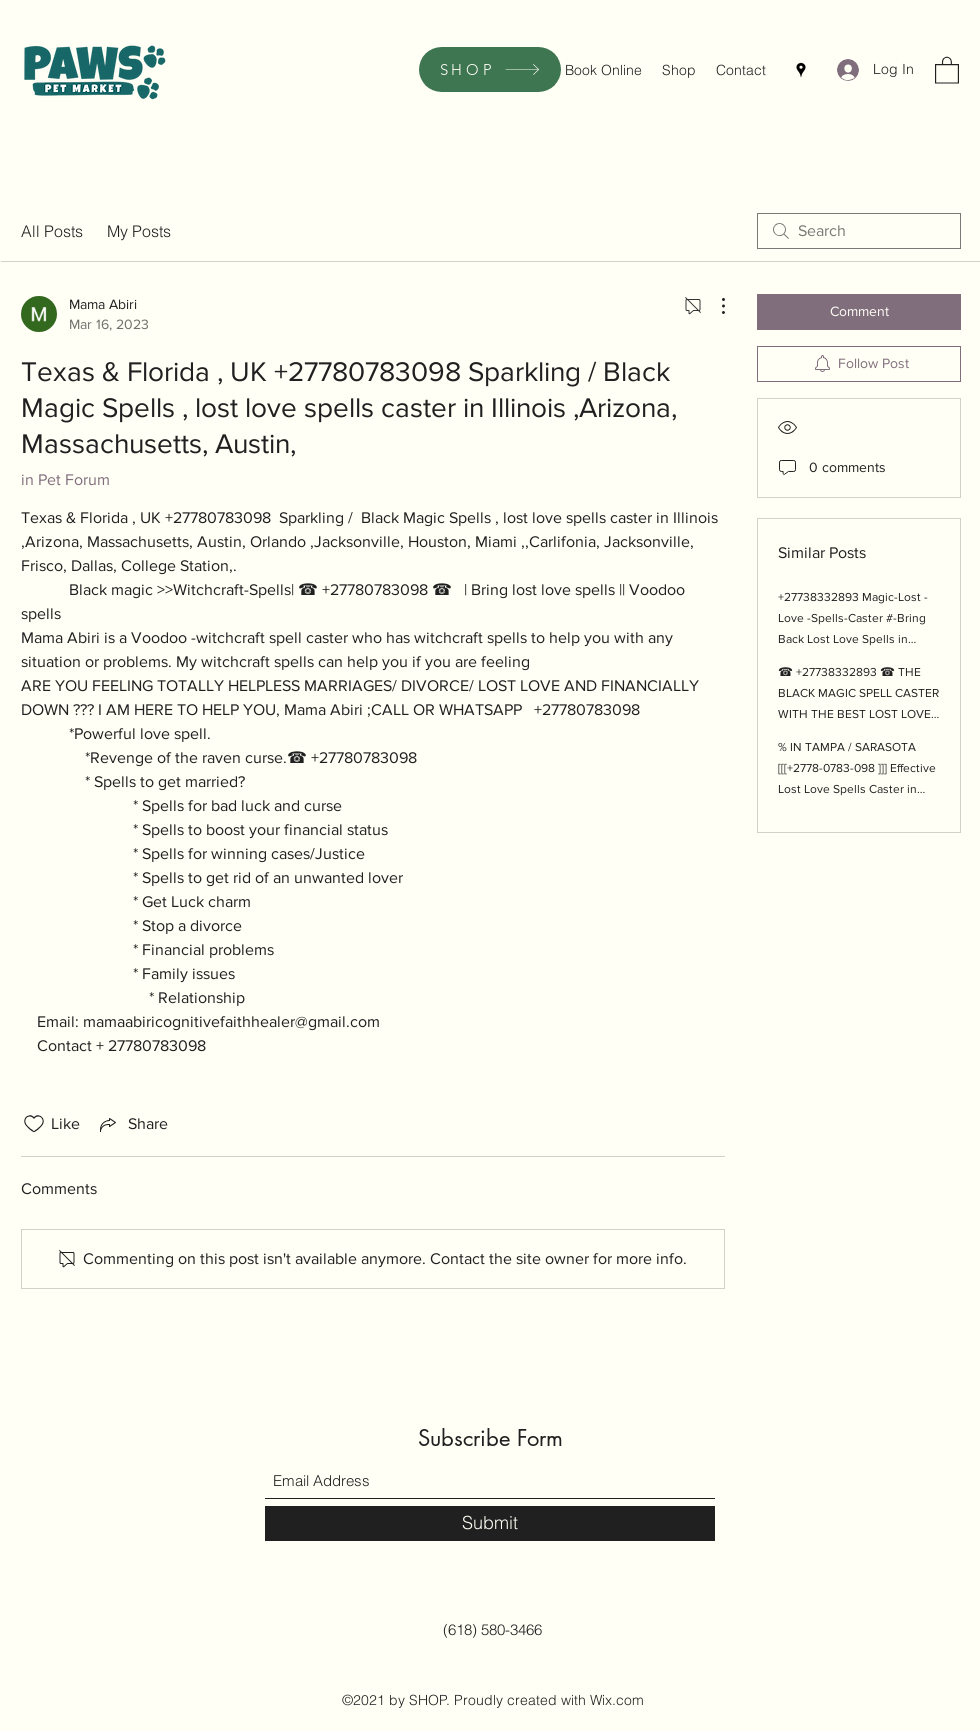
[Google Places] (801, 70)
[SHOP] (490, 69)
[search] (859, 231)
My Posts (139, 231)
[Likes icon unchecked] (34, 1124)
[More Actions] (713, 306)
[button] (947, 69)
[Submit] (490, 1523)
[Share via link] (132, 1124)
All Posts (52, 231)
